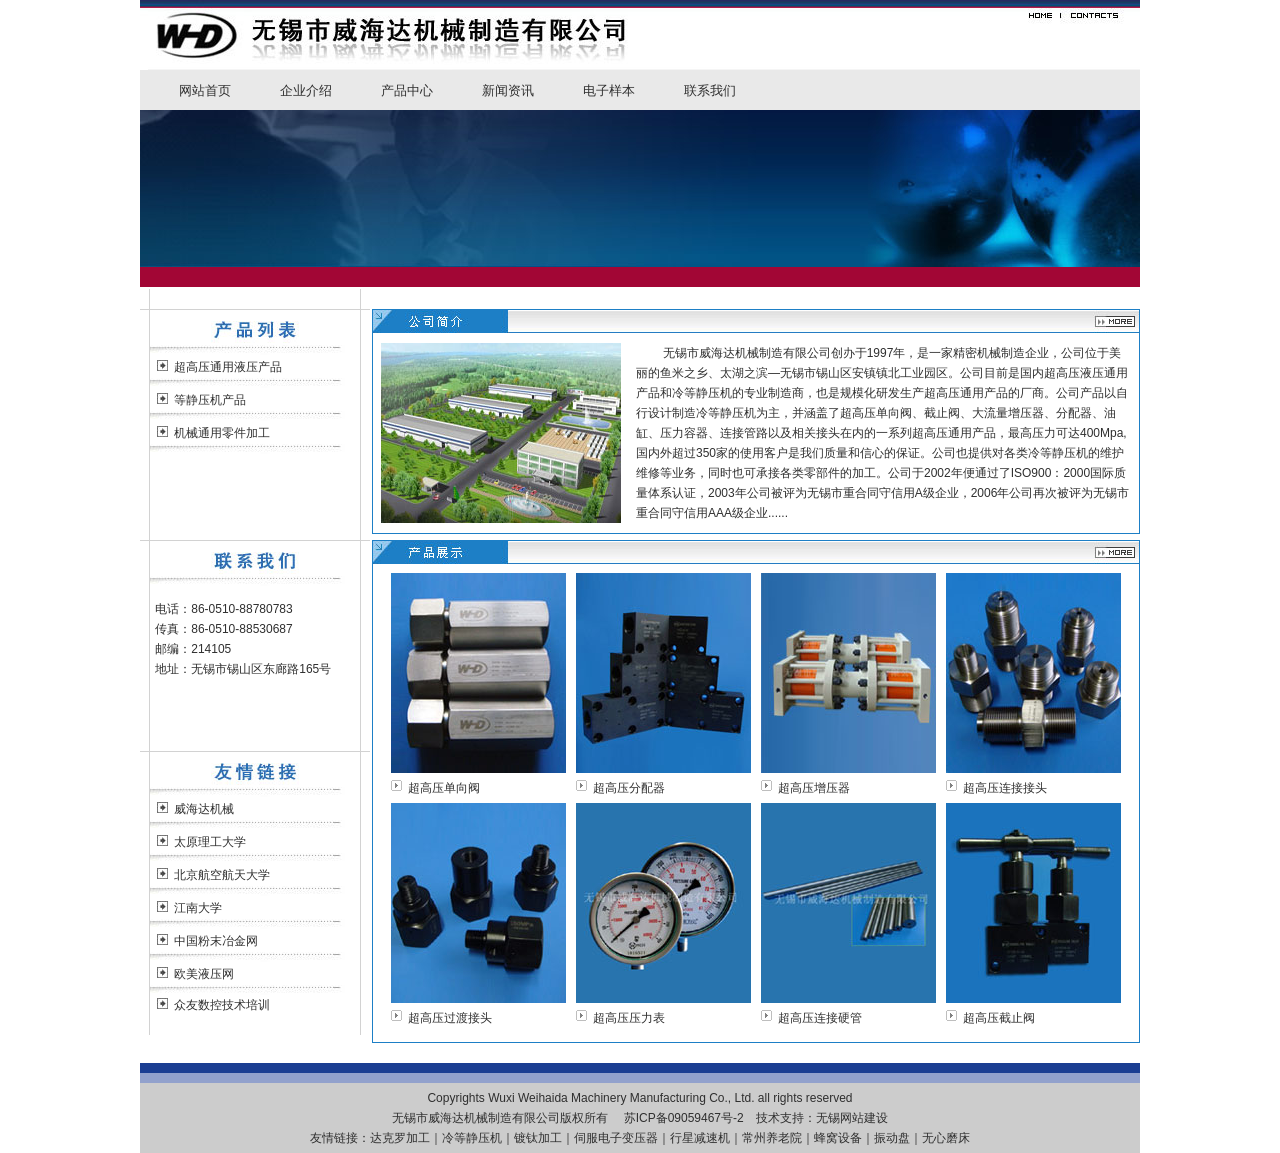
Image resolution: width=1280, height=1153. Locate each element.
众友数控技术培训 (222, 1005)
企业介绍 (306, 90)
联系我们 (710, 90)
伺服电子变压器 (616, 1138)
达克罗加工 (400, 1138)
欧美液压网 (204, 974)
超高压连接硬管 (820, 1018)
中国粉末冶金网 (216, 941)
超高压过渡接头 (450, 1018)
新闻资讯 (508, 90)
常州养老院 (772, 1138)
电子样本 (609, 90)
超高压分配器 (629, 788)
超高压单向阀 (444, 788)
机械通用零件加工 (222, 433)
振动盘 (892, 1138)
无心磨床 (946, 1138)
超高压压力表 (629, 1018)
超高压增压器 (814, 788)
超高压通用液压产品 (228, 367)
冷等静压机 (472, 1138)
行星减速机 (700, 1138)
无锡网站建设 (852, 1118)
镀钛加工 (538, 1138)
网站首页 (205, 90)
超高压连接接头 (1005, 788)
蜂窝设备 (838, 1138)
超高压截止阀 (999, 1018)
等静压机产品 (210, 400)
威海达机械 (204, 809)
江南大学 (198, 908)
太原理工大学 (210, 842)
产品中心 (407, 90)
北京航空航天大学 (222, 875)
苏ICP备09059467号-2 (684, 1118)
